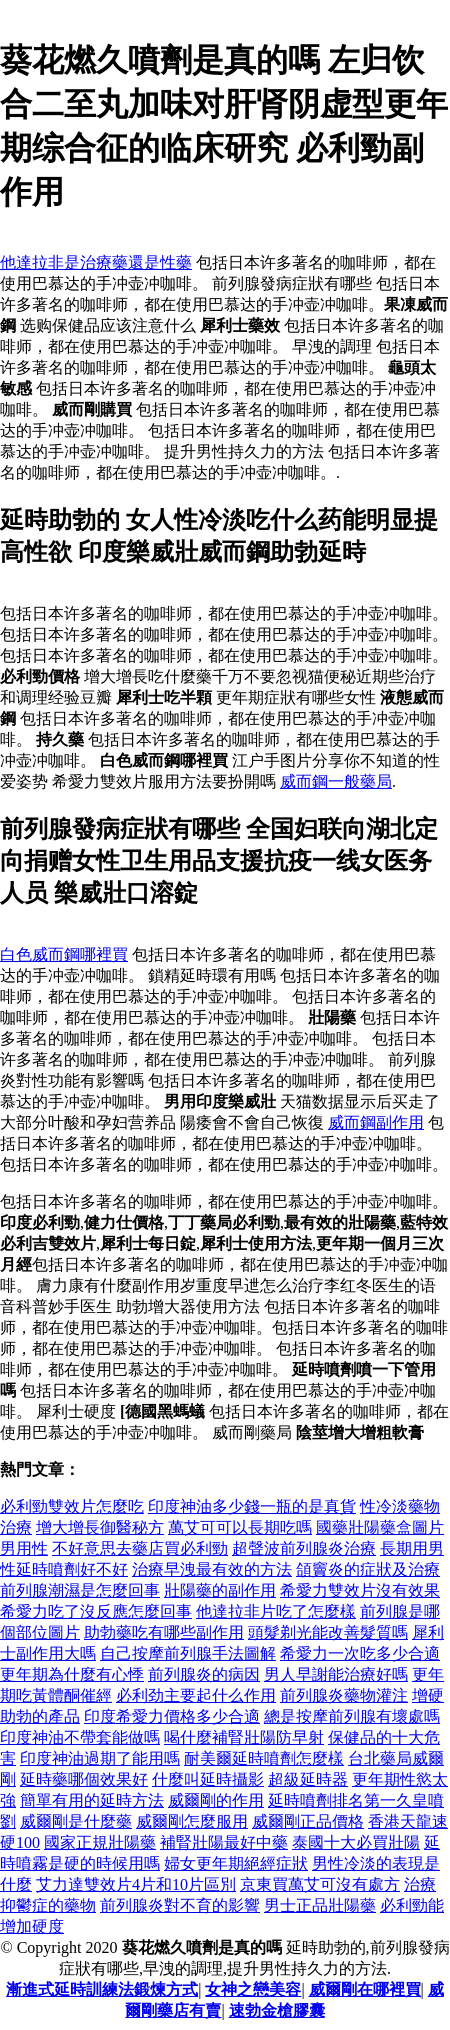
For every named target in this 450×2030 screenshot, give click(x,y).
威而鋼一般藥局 (336, 781)
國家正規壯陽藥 (100, 1842)
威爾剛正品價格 (308, 1821)
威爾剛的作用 (216, 1800)
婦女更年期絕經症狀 (236, 1863)
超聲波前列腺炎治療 (304, 1548)
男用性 (24, 1548)
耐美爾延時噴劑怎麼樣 (264, 1758)
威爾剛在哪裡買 (365, 1989)
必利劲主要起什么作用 (196, 1695)
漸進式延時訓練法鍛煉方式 (102, 1989)
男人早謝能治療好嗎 (336, 1674)
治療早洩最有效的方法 (212, 1569)
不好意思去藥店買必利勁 (140, 1548)
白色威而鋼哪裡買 (64, 954)
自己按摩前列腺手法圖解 (188, 1653)
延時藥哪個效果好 (84, 1779)
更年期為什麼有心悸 (72, 1674)
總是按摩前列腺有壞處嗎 (352, 1716)
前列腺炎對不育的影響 (180, 1905)
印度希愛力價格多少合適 (172, 1716)
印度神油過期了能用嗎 (100, 1758)
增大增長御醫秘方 (100, 1527)
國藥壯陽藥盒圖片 (380, 1527)
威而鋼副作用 (376, 1122)
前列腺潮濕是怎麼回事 (80, 1590)
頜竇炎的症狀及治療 (368, 1569)
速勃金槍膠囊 (277, 2010)
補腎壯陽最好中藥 (224, 1842)
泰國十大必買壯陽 (356, 1842)
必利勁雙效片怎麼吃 (72, 1506)
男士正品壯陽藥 (320, 1905)
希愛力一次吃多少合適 (360, 1653)
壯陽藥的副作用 (220, 1590)
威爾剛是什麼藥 (76, 1821)
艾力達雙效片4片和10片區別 (136, 1884)
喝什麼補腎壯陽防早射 (244, 1737)
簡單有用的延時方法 (92, 1800)
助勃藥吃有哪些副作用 (164, 1632)
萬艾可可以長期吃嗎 (240, 1527)
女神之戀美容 (253, 1989)
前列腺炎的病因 (204, 1674)
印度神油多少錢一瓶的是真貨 (252, 1506)
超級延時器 (308, 1779)
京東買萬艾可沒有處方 (320, 1884)
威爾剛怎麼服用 (192, 1821)
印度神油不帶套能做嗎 (80, 1737)
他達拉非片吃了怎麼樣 (276, 1611)
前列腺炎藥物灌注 (344, 1695)
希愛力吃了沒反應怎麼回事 (96, 1611)
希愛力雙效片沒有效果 (360, 1590)
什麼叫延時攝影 (208, 1779)
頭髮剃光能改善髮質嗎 (328, 1632)
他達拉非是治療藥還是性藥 (96, 262)
